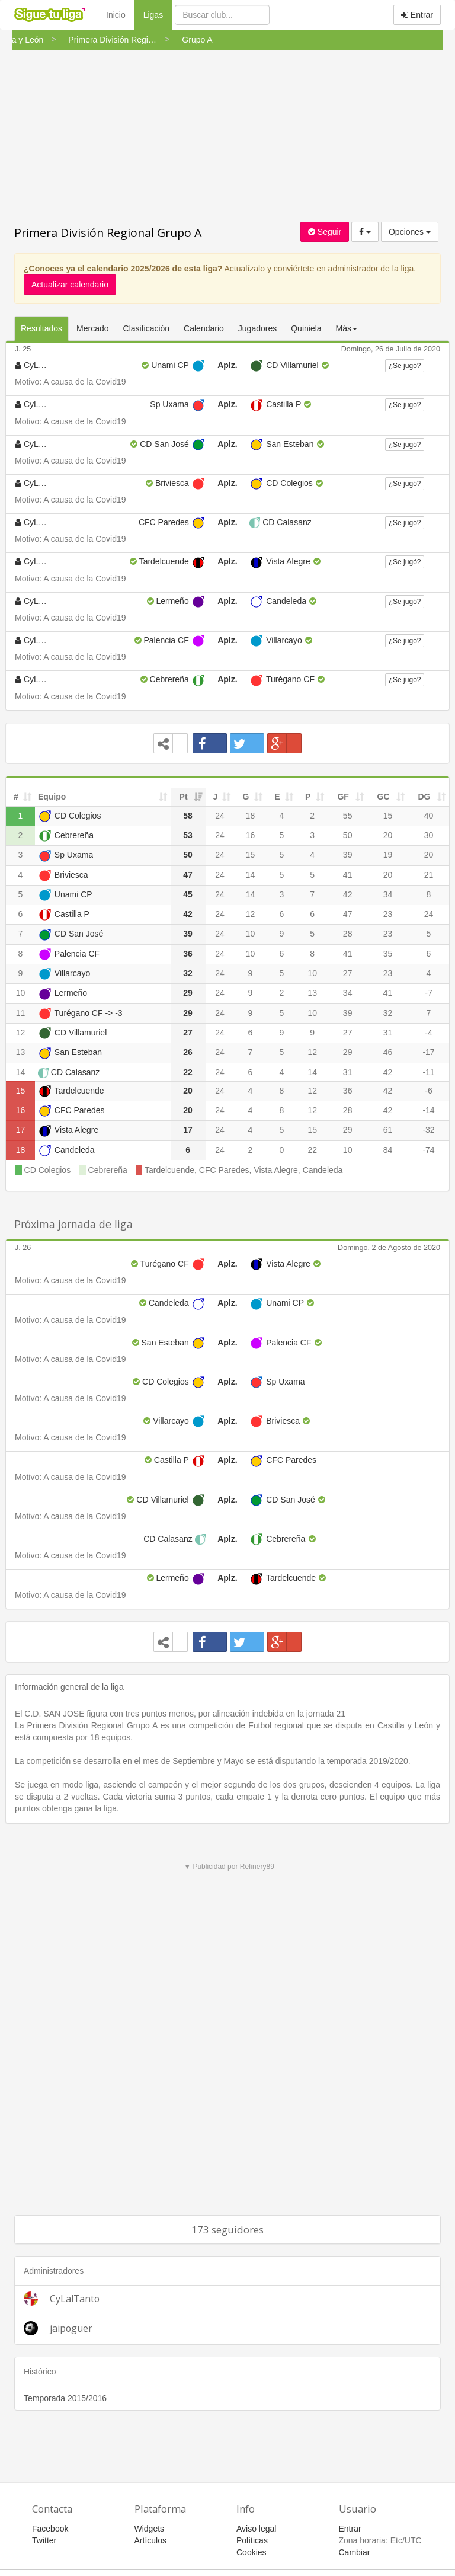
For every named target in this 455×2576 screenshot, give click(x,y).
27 (348, 973)
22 (312, 1150)
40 (429, 815)
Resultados (41, 328)
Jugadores (257, 328)
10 (250, 933)
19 (388, 854)
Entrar (417, 15)
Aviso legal (256, 2528)
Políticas (252, 2540)
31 (388, 1032)
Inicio (116, 15)
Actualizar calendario (69, 284)
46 (388, 1052)
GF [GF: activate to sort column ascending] (342, 796)
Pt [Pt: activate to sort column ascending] (184, 796)
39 (348, 854)
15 (388, 815)
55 (348, 815)
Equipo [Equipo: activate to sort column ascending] (52, 796)
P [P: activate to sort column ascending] (307, 796)
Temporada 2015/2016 (65, 2398)
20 (388, 835)
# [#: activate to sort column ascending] (16, 796)
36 (348, 1090)
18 (250, 815)
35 (388, 953)
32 (388, 1013)
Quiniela (306, 328)
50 (348, 835)
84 (388, 1150)
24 (220, 815)
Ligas (157, 14)
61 (388, 1129)
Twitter (44, 2540)
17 (20, 1129)
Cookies (251, 2552)
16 (250, 835)
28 (348, 933)
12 (250, 914)
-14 (428, 1110)
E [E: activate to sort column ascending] (277, 796)
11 (20, 1013)
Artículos (150, 2540)
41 (348, 875)
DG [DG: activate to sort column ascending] (424, 796)
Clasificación (146, 328)
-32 (428, 1129)
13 (312, 993)
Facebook (50, 2528)
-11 (428, 1072)
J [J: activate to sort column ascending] (215, 796)
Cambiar (354, 2552)
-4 (428, 1032)
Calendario (204, 328)
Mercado (92, 328)
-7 (428, 993)
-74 (428, 1150)
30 (429, 835)
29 (348, 1052)
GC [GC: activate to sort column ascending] (383, 796)
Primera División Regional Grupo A (107, 233)
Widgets (149, 2528)
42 (348, 894)
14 (250, 875)
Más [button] (346, 328)
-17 (428, 1052)
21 (429, 875)
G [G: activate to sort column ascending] (245, 796)
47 (348, 914)
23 (388, 914)
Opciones (410, 231)
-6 (428, 1090)
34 (388, 894)
